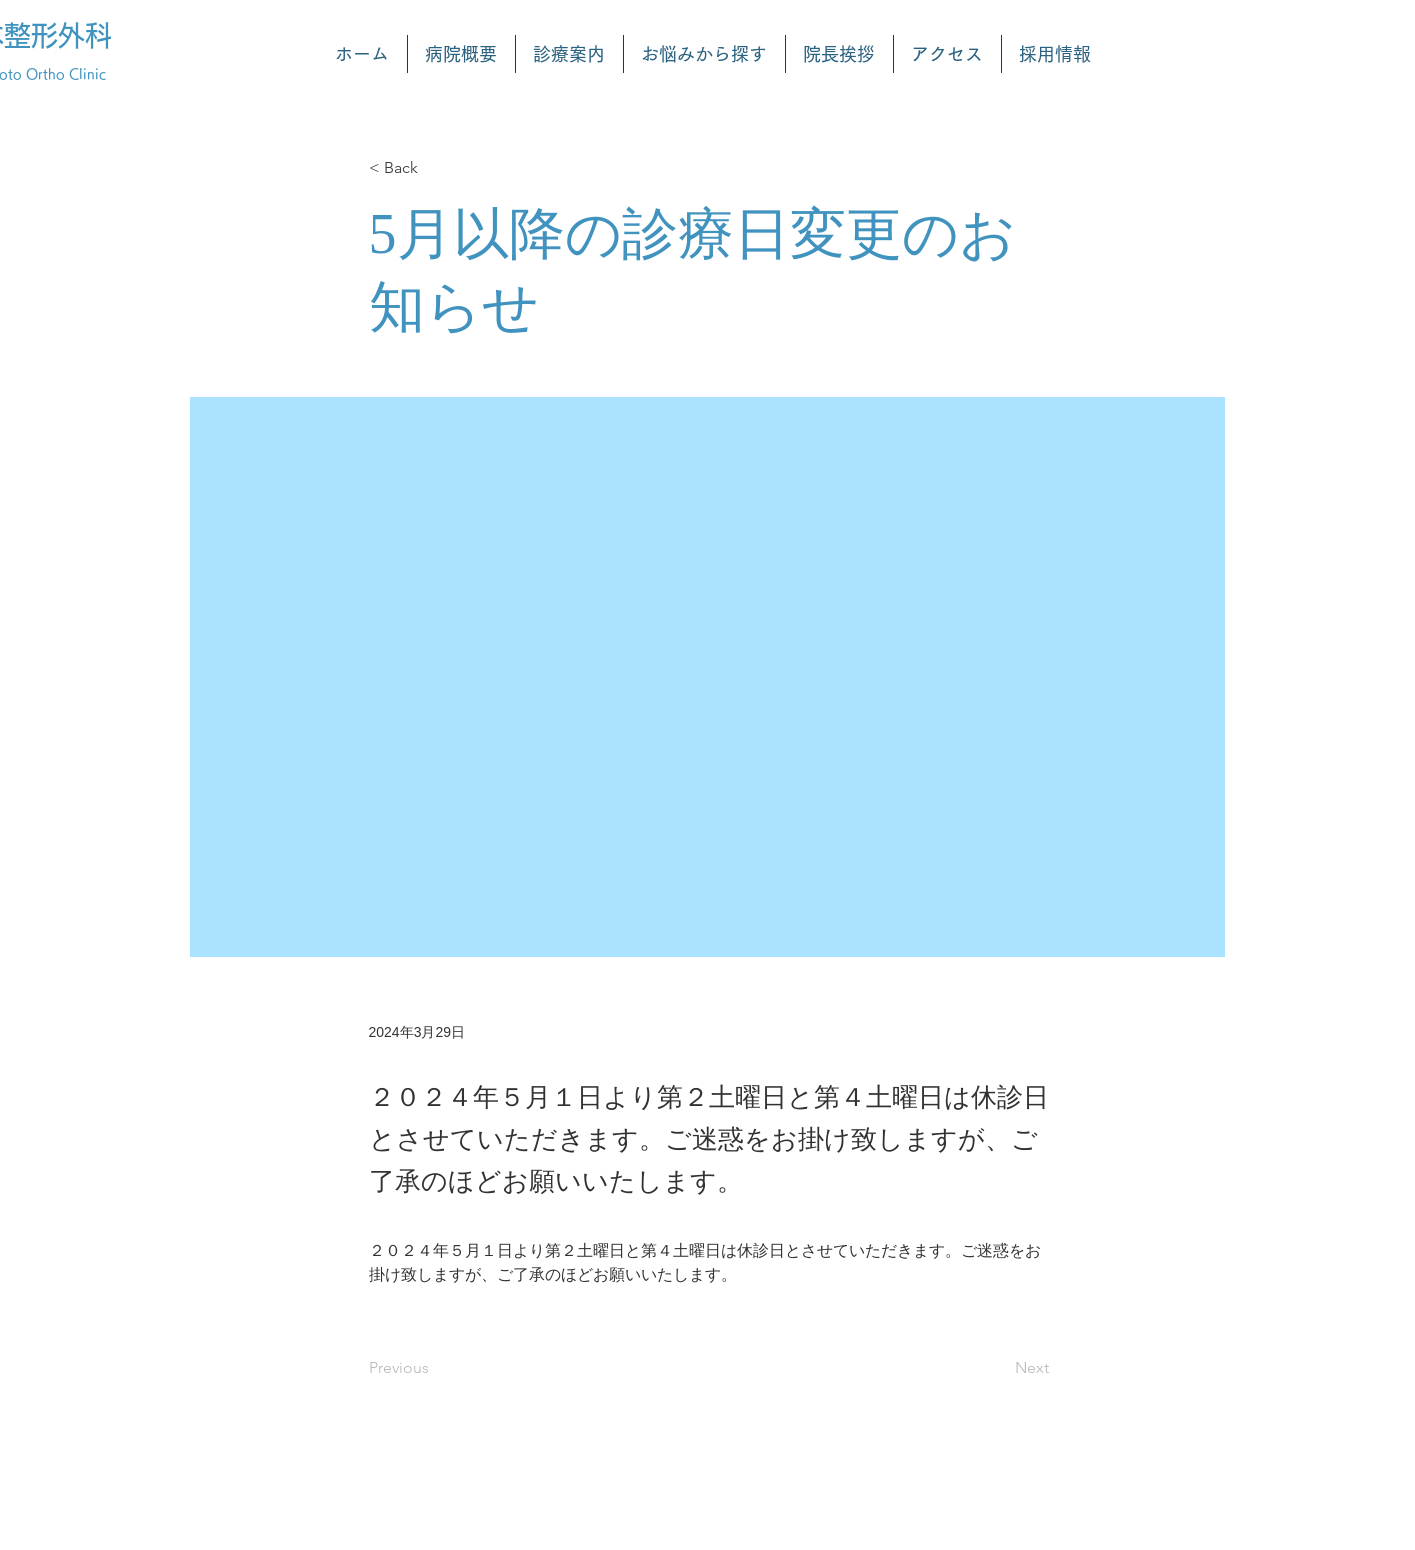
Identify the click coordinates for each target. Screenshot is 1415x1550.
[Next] (999, 1368)
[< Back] (435, 168)
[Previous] (435, 1368)
